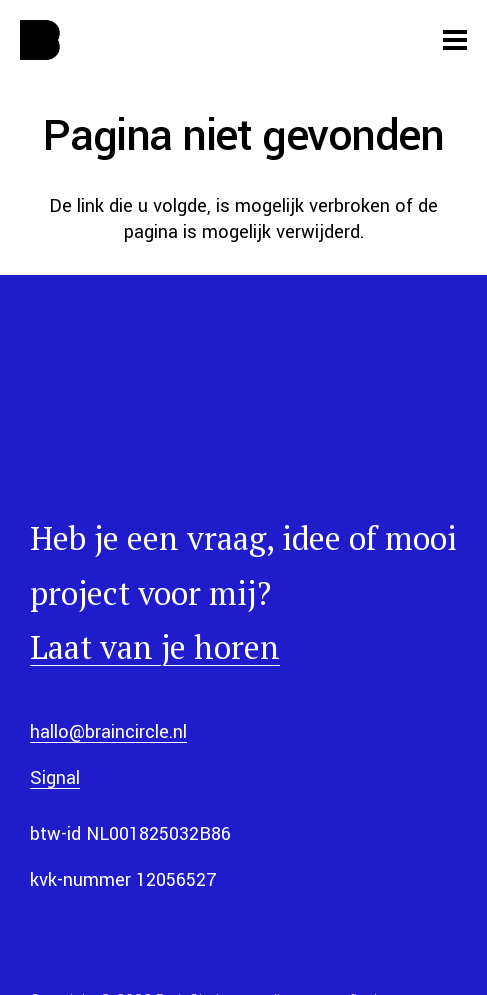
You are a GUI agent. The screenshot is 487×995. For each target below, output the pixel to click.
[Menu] (455, 40)
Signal (55, 778)
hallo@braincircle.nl (108, 732)
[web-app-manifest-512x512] (40, 40)
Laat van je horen (155, 647)
